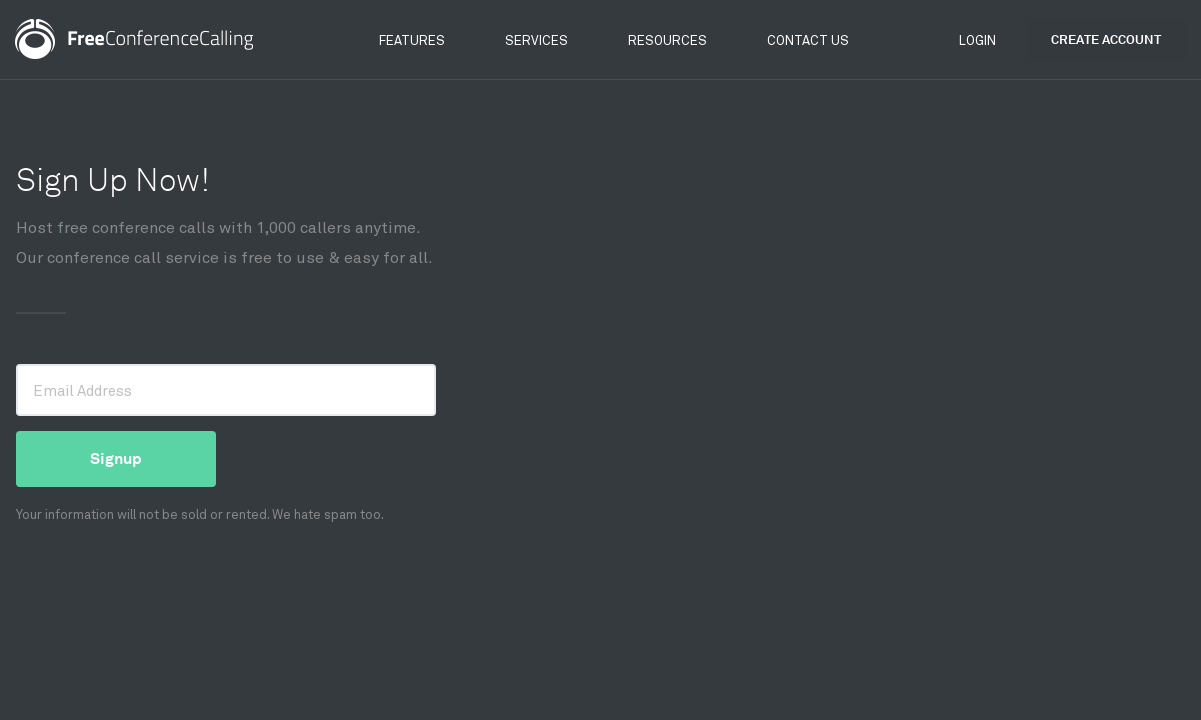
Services (536, 40)
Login (977, 40)
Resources (667, 40)
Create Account (1106, 39)
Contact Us (808, 40)
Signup (116, 458)
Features (412, 40)
